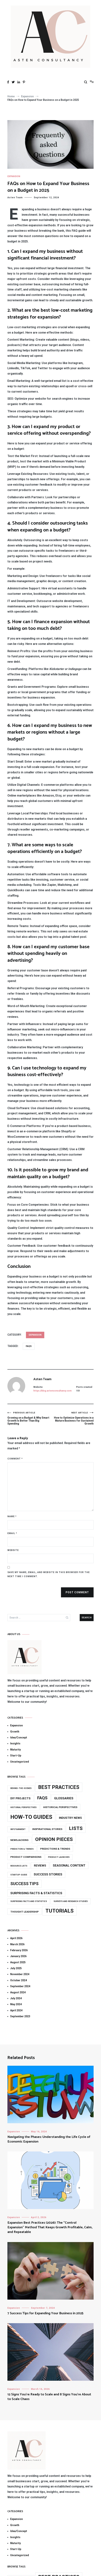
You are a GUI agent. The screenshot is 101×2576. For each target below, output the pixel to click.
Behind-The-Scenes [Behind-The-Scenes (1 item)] (21, 1788)
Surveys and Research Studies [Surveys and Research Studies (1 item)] (71, 1901)
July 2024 (16, 1998)
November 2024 (19, 1974)
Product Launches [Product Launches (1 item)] (58, 1857)
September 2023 (20, 2016)
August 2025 (18, 1962)
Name (11, 1516)
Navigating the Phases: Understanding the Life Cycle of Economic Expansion (48, 2139)
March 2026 (17, 1944)
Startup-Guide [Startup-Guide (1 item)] (18, 1875)
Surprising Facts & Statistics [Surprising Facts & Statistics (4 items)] (36, 1893)
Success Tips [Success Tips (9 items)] (24, 1883)
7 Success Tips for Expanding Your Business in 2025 (45, 2313)
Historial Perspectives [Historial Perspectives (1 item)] (23, 1807)
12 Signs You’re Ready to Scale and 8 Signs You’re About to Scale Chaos (49, 2397)
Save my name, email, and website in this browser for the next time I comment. (48, 1574)
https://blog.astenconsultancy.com (52, 1390)
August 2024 (18, 1992)
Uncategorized (19, 1761)
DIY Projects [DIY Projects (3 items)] (20, 1798)
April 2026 (16, 1938)
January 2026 (18, 1956)
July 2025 (16, 1968)
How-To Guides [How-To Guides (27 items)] (31, 1817)
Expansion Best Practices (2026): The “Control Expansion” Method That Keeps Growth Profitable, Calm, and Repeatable (49, 2227)
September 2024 (20, 1986)
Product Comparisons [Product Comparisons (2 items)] (25, 1856)
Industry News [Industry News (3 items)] (70, 1818)
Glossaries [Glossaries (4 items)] (63, 1798)
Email (12, 1533)
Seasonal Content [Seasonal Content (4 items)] (69, 1865)
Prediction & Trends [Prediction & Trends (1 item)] (22, 1849)
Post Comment (77, 1592)
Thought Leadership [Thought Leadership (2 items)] (24, 1911)
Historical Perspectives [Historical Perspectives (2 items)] (60, 1807)
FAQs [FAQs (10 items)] (42, 1797)
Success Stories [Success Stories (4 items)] (48, 1874)
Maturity (15, 1749)
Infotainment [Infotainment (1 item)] (18, 1829)
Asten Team (15, 197)
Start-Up (15, 1755)
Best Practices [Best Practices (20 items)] (58, 1787)
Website (13, 1550)
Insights (15, 1743)
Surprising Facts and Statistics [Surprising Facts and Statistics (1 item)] (28, 1901)
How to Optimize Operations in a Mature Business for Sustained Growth (72, 1418)
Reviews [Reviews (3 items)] (40, 1865)
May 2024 (16, 2004)
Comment (15, 1458)
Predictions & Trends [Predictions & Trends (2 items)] (55, 1848)
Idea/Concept (18, 1737)
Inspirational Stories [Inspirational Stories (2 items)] (47, 1829)
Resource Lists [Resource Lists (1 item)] (18, 1866)
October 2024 (18, 1980)
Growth (14, 1731)
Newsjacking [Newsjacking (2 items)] (19, 1839)
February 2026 (19, 1950)
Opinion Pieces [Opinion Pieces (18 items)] (54, 1839)
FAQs (29, 1346)
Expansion (13, 176)
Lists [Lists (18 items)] (76, 1828)
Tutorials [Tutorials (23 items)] (59, 1911)
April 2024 (16, 2010)
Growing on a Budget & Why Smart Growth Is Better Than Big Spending (29, 1418)
